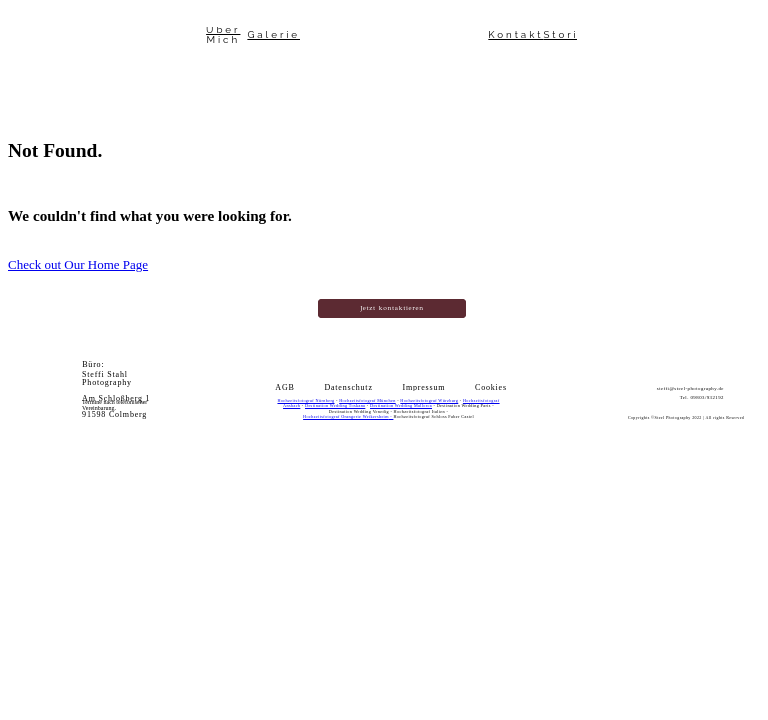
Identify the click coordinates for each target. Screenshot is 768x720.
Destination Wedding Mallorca (401, 405)
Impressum (424, 388)
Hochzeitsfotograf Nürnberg (305, 400)
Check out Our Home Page (78, 264)
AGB (284, 388)
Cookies (491, 388)
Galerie (273, 35)
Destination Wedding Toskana (335, 405)
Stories (570, 35)
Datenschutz (348, 388)
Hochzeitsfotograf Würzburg (429, 400)
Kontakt (515, 35)
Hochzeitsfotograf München (367, 400)
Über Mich (223, 35)
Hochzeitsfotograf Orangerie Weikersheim (346, 416)
